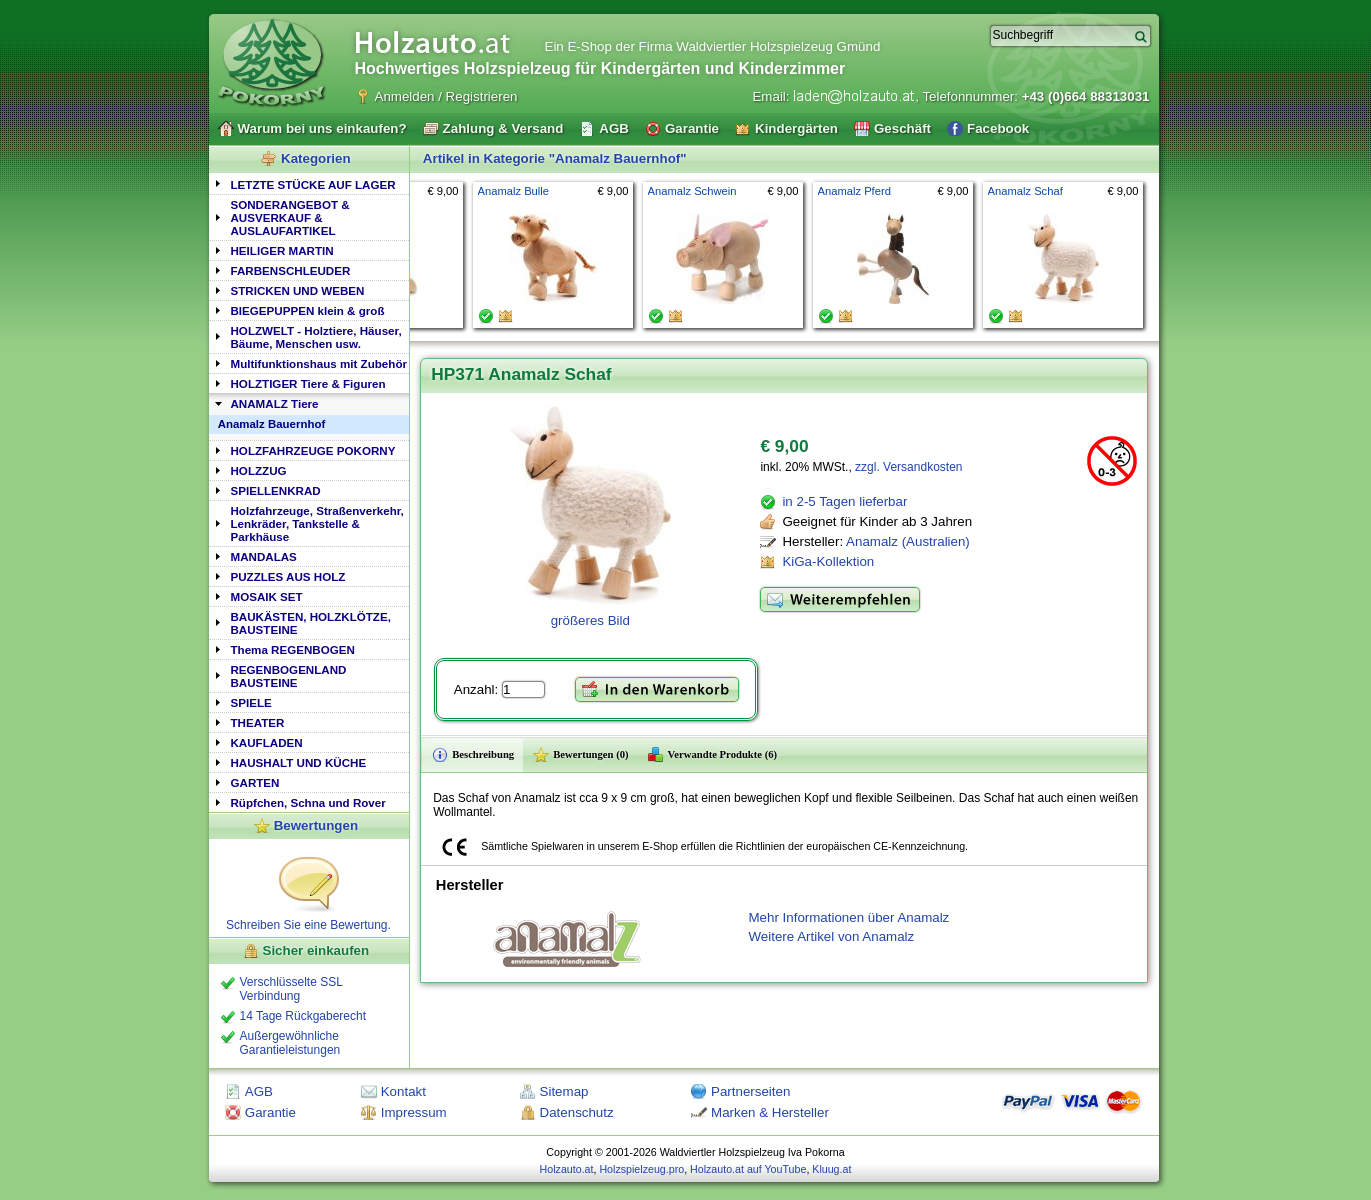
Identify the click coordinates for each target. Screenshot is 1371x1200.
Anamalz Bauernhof (272, 424)
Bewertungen (316, 825)
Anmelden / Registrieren (446, 96)
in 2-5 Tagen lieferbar (844, 501)
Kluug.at (831, 1169)
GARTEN (255, 782)
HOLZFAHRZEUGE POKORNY (313, 450)
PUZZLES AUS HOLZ (288, 576)
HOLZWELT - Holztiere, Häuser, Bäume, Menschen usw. (316, 337)
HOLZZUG (259, 470)
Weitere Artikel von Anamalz (832, 936)
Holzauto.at (567, 1169)
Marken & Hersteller (770, 1112)
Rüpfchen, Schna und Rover (308, 802)
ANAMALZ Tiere (275, 403)
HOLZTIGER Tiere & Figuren (308, 383)
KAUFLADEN (267, 742)
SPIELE (251, 702)
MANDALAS (264, 556)
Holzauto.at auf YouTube (748, 1169)
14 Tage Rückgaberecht (303, 1016)
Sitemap (564, 1091)
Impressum (414, 1112)
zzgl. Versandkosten (908, 467)
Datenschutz (577, 1112)
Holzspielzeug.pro (641, 1169)
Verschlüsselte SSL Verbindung (291, 989)
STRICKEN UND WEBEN (298, 290)
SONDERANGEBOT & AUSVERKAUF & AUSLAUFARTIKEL (290, 217)
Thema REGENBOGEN (293, 649)
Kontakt (403, 1091)
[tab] (309, 183)
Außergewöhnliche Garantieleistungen (290, 1043)
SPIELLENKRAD (276, 490)
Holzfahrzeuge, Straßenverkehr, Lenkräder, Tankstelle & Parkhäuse (317, 523)
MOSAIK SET (267, 596)
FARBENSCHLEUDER (291, 270)
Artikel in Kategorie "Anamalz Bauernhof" (555, 158)
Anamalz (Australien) (908, 541)
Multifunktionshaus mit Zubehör (319, 363)
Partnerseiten (750, 1091)
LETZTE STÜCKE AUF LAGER (313, 184)
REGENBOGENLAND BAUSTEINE (289, 676)
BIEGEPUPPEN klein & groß (308, 310)
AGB (259, 1091)
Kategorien (316, 158)
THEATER (258, 722)
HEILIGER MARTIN (282, 250)
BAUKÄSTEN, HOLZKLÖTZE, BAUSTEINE (311, 623)
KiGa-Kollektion (828, 561)
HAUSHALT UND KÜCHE (299, 762)
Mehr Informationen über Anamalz (849, 917)
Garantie (270, 1112)
